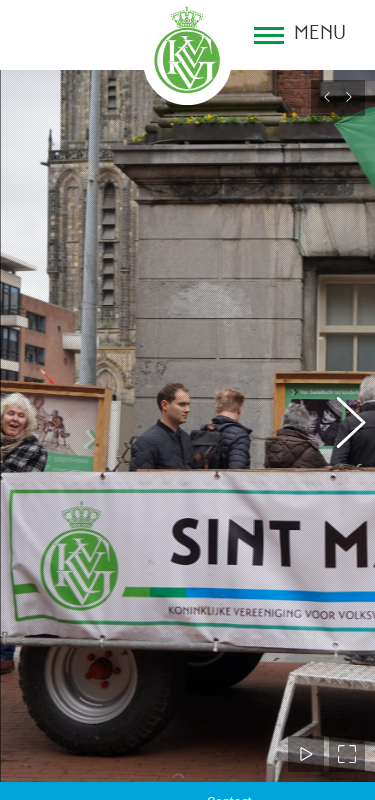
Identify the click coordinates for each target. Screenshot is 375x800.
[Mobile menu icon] (300, 35)
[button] (340, 418)
